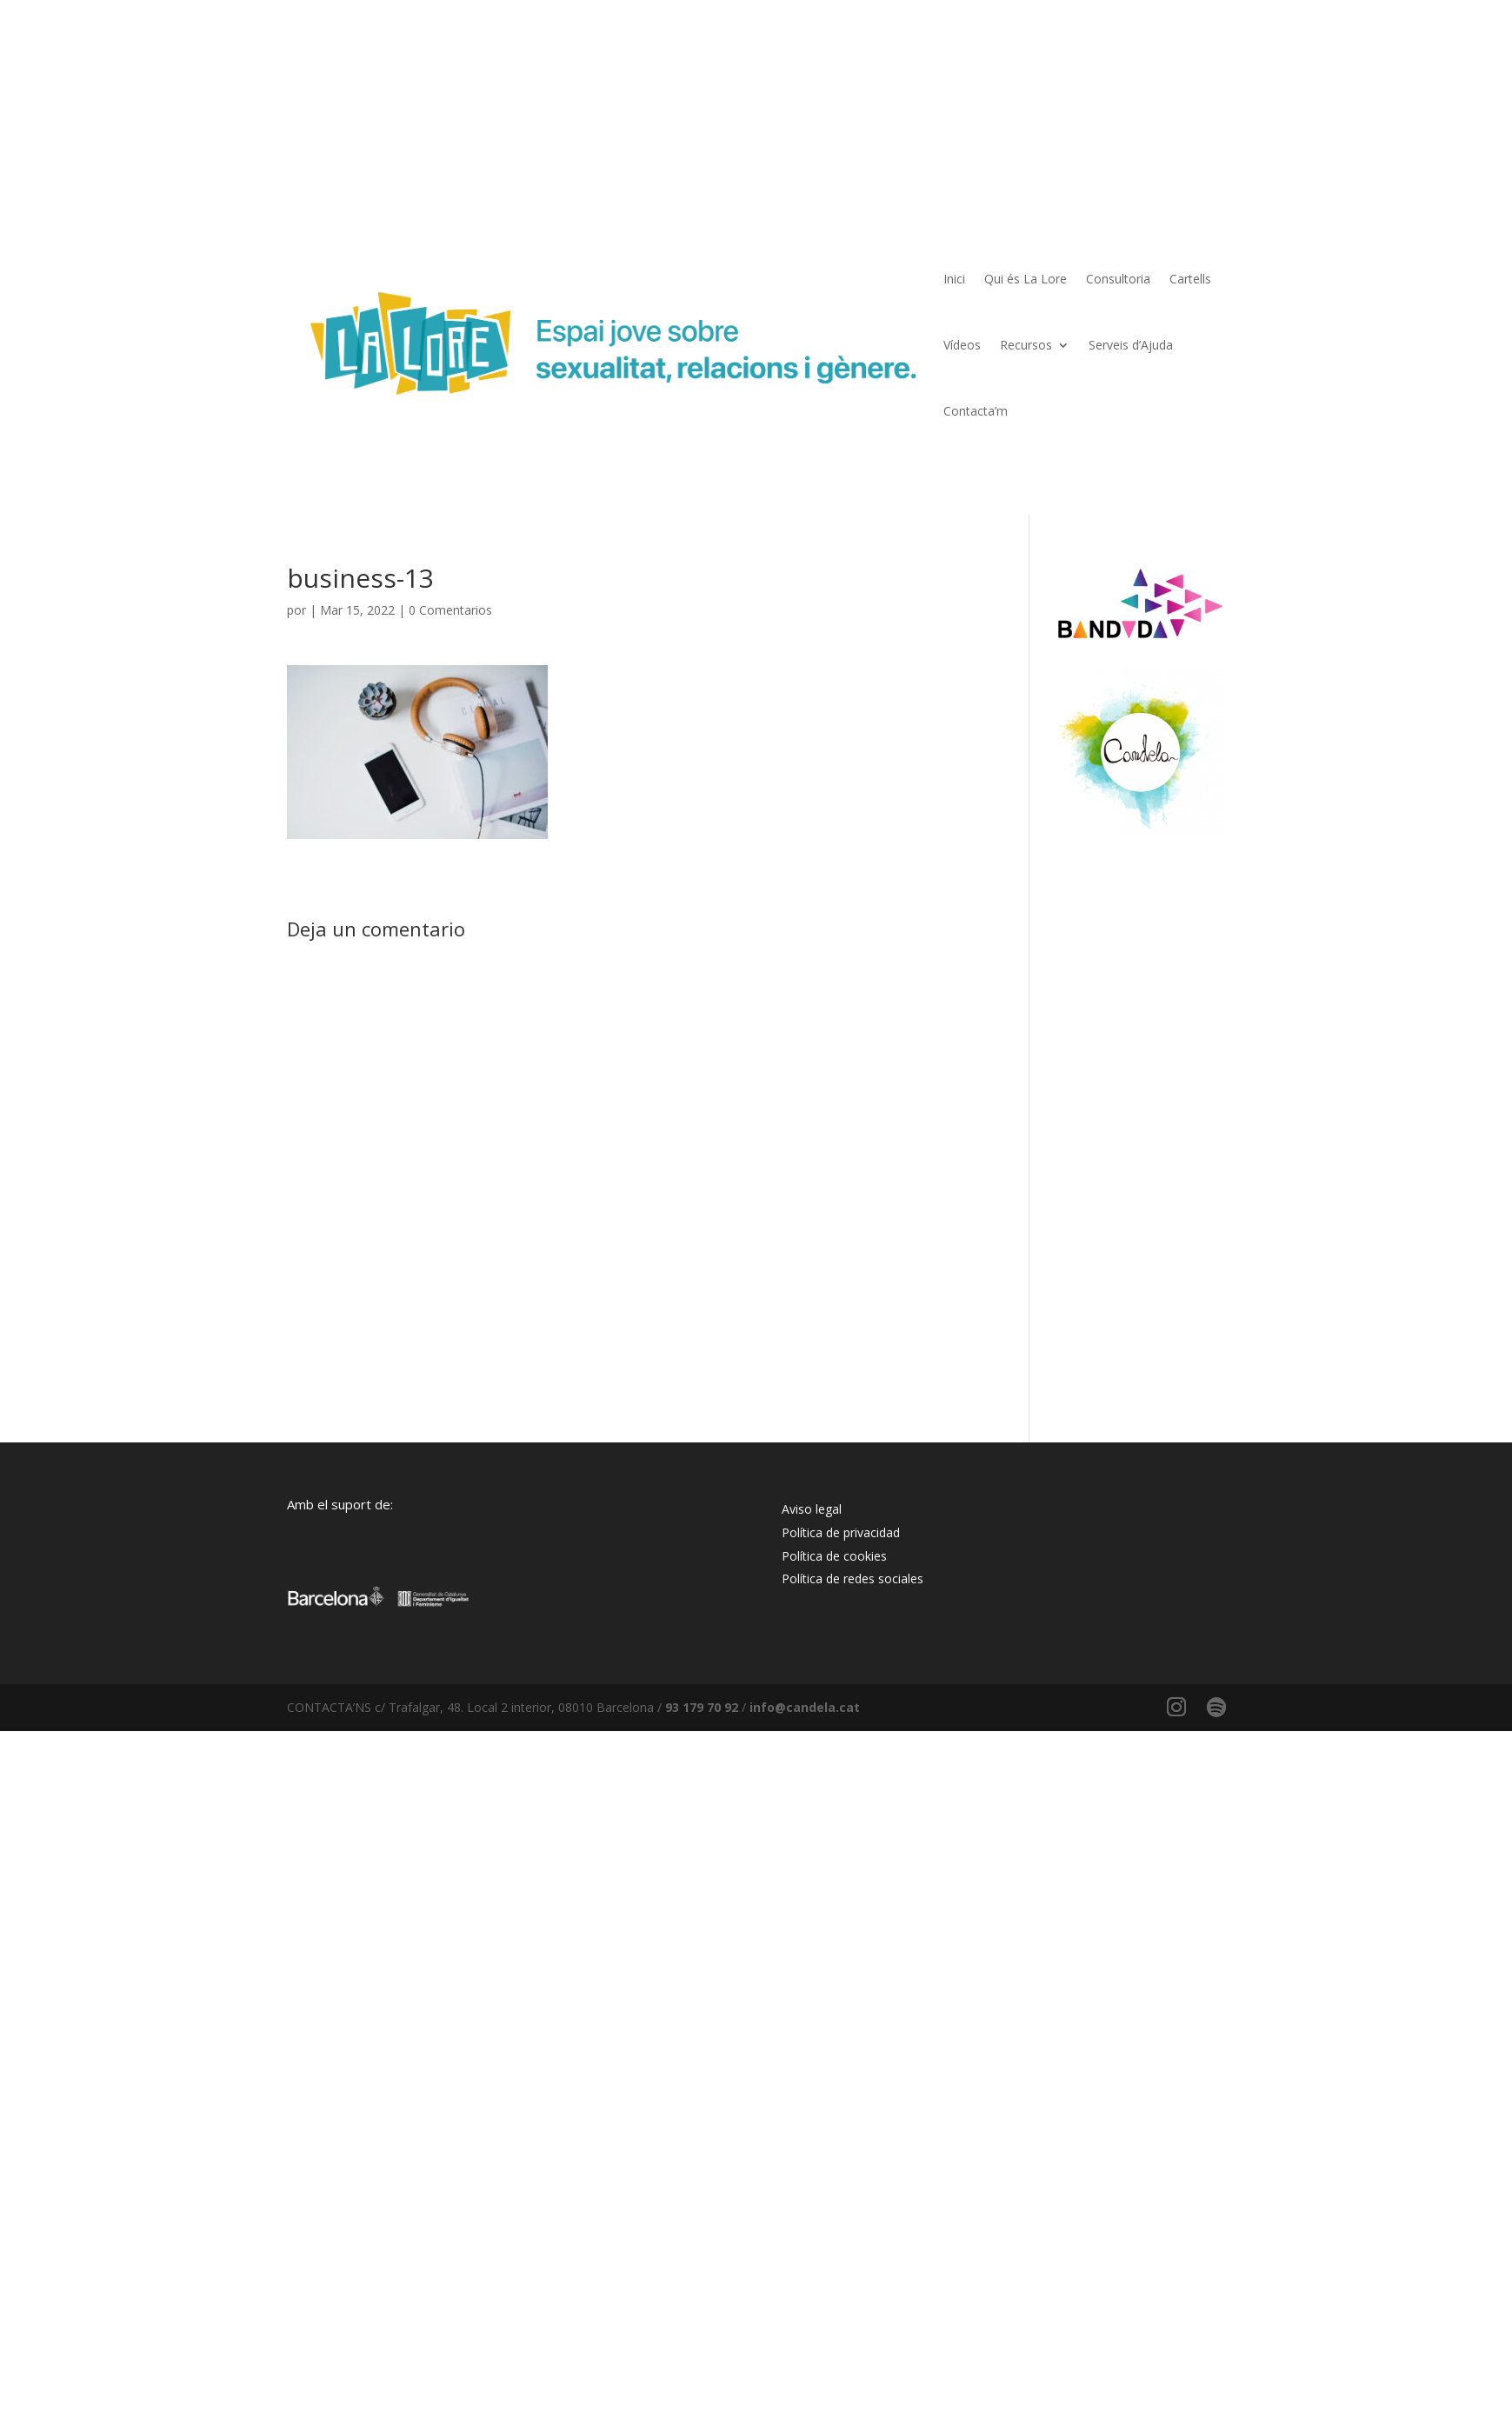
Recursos (1026, 344)
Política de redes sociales (852, 1578)
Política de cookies (834, 1556)
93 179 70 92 (701, 1707)
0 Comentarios (450, 610)
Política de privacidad (841, 1532)
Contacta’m (975, 411)
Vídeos (962, 344)
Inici (954, 278)
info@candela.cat (804, 1707)
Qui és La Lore (1025, 278)
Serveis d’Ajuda (1131, 344)
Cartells (1190, 278)
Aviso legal (812, 1509)
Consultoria (1118, 278)
